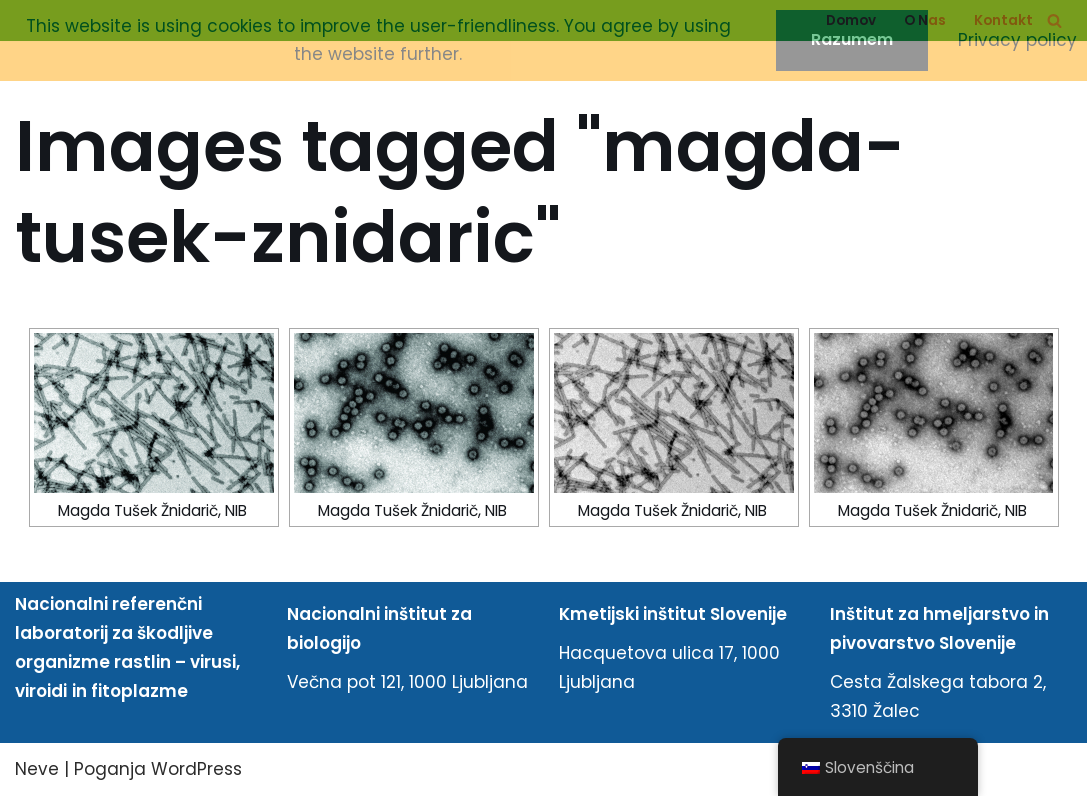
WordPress (196, 769)
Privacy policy (1017, 40)
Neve (37, 769)
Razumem (852, 39)
